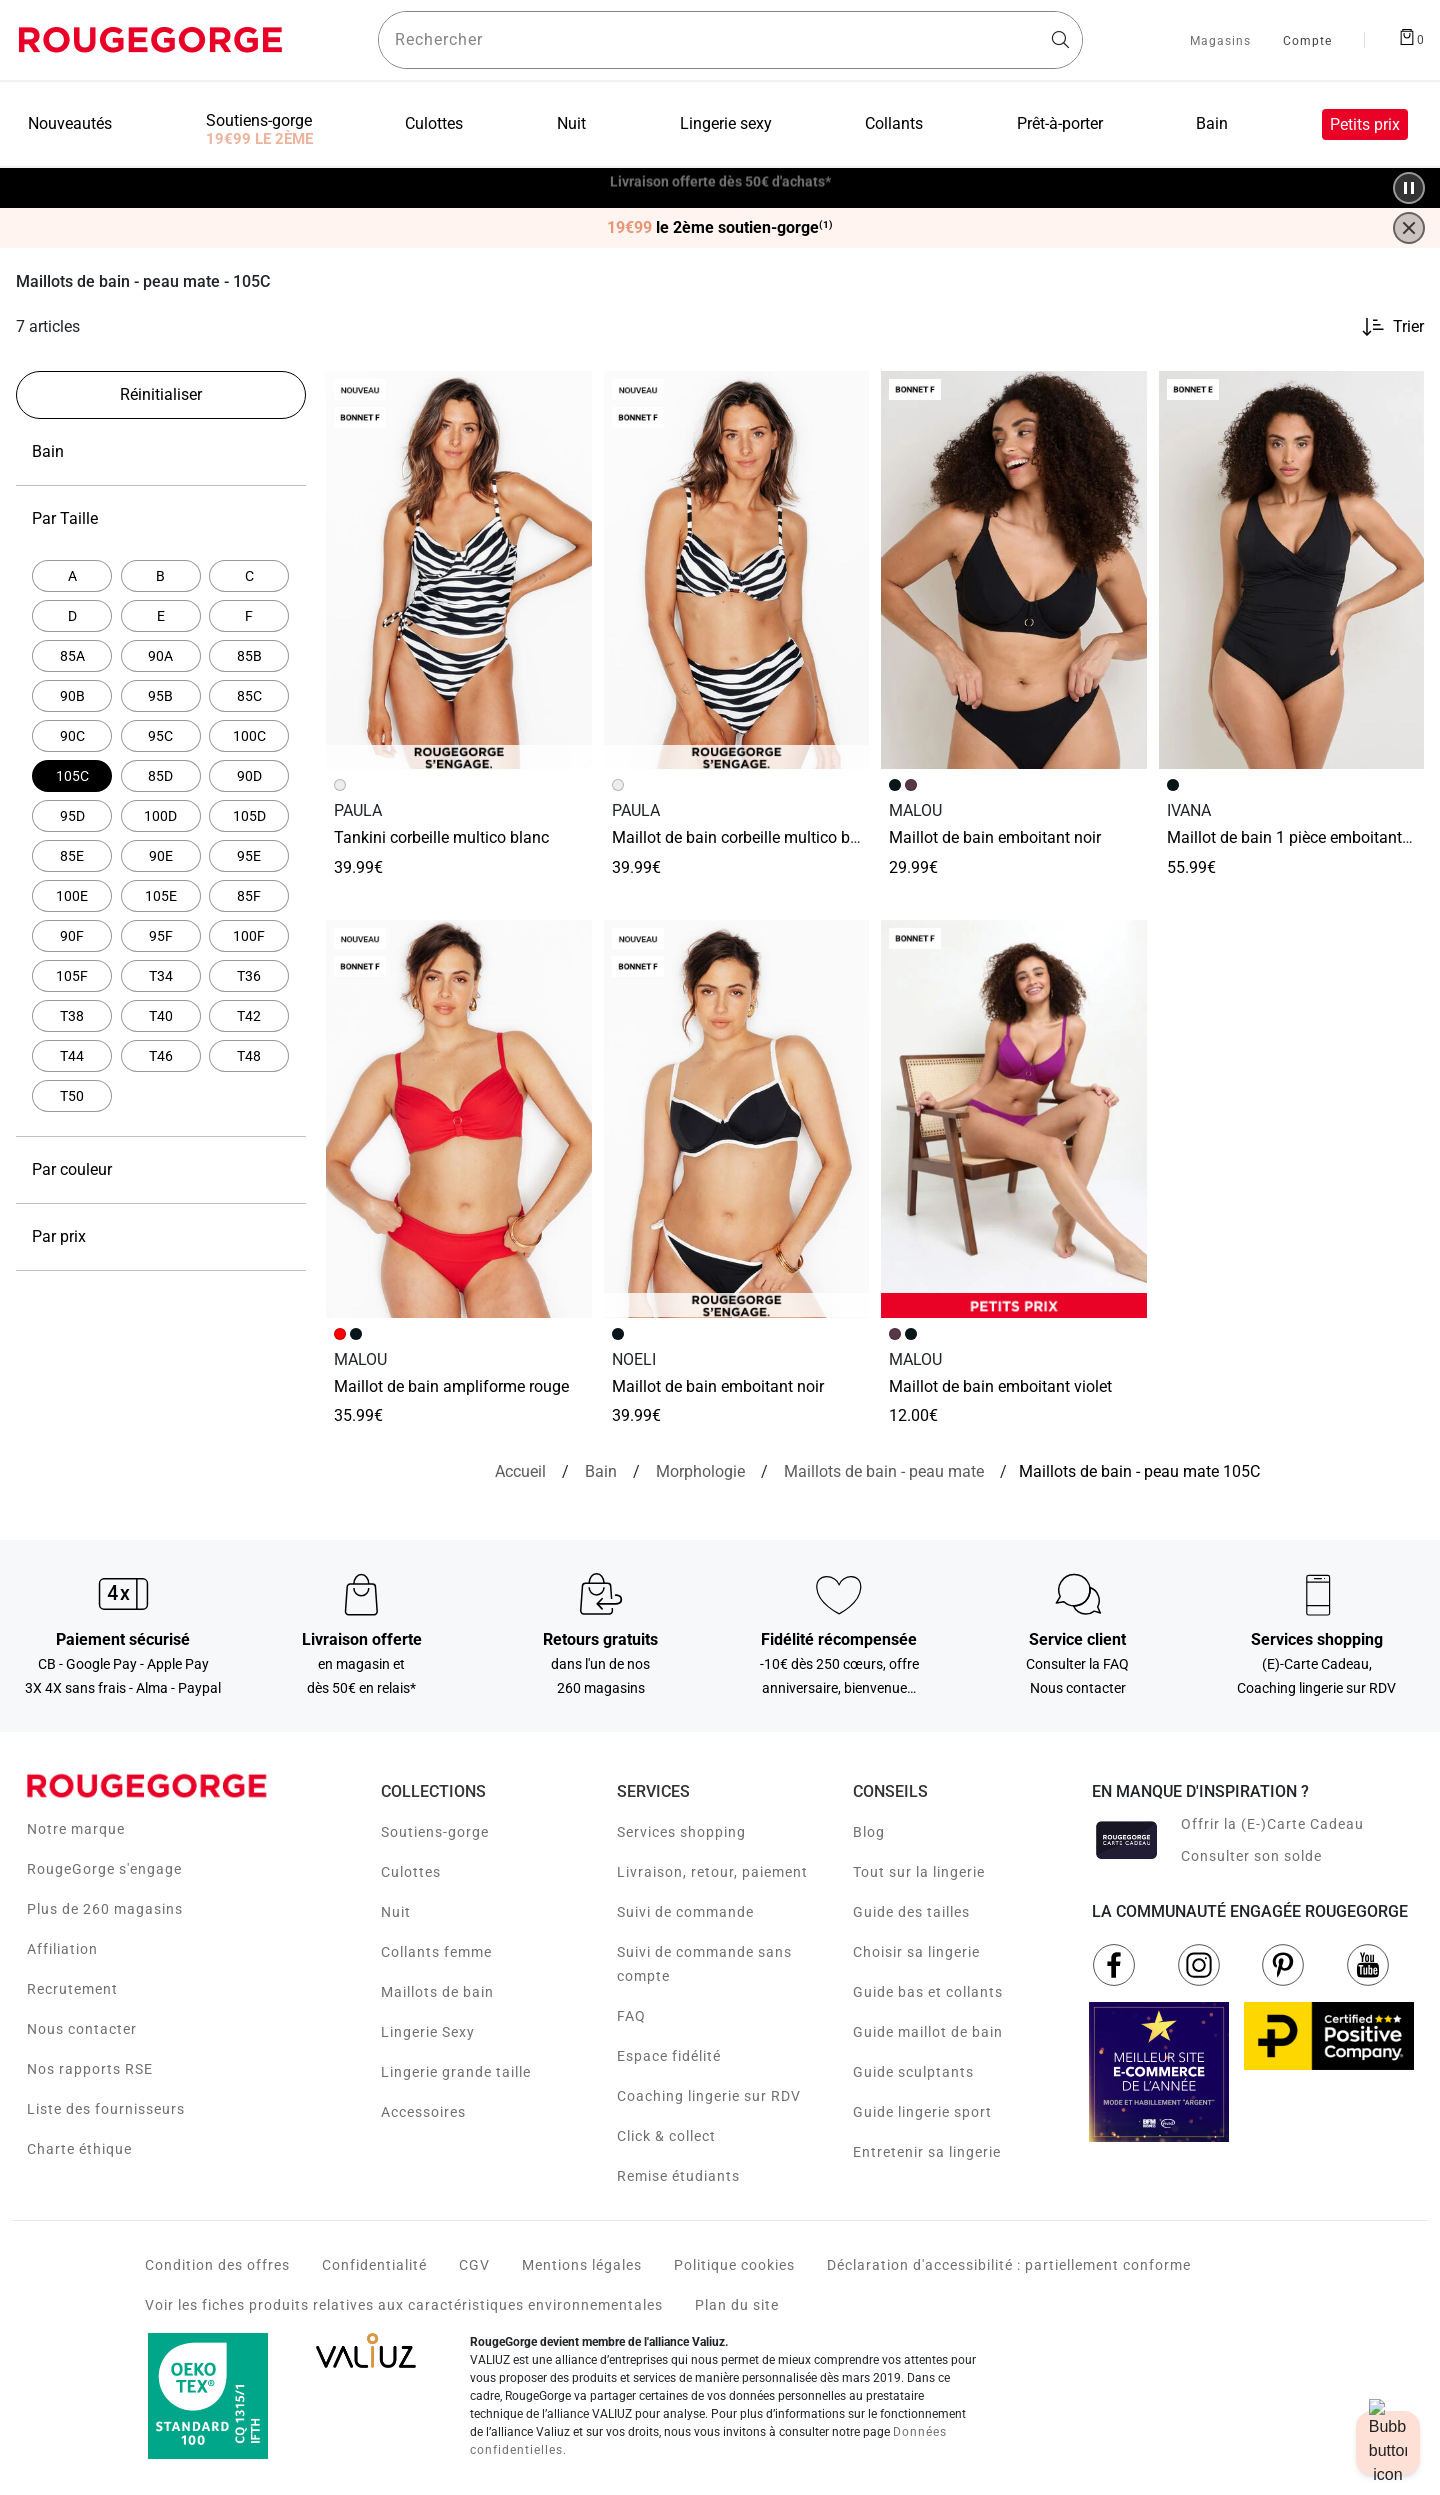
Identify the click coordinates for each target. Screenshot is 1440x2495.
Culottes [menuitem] (434, 123)
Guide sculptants (913, 2072)
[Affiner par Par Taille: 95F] (161, 936)
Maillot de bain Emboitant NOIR (995, 837)
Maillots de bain (437, 1992)
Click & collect (666, 2136)
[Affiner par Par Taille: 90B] (72, 696)
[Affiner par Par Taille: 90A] (161, 656)
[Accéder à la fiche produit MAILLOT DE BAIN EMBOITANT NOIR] (737, 1119)
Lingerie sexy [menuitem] (726, 123)
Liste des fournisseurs (106, 2109)
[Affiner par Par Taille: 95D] (72, 816)
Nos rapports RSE (90, 2069)
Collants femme (436, 1952)
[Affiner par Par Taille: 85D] (161, 776)
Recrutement (72, 1989)
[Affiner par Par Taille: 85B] (249, 656)
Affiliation (62, 1949)
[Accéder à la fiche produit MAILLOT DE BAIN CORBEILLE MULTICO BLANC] (737, 570)
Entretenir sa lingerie (927, 2152)
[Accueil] (520, 1472)
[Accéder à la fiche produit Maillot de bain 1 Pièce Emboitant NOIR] (1292, 570)
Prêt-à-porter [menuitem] (1060, 123)
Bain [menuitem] (1212, 123)
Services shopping (681, 1832)
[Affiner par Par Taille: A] (72, 576)
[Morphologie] (700, 1472)
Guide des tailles (911, 1912)
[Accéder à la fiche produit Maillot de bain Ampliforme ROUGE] (459, 1119)
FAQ (631, 2016)
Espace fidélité (669, 2056)
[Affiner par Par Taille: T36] (249, 976)
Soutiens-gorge (435, 1832)
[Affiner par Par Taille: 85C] (249, 696)
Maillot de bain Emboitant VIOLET (1000, 1386)
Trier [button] (1408, 327)
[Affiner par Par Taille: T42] (249, 1016)
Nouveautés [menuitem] (70, 123)
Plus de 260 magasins (105, 1909)
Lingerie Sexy (428, 2032)
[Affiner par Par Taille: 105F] (72, 976)
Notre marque (76, 1829)
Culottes (411, 1872)
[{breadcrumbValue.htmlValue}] (884, 1472)
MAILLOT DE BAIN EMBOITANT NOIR (718, 1386)
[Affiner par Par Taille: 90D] (249, 776)
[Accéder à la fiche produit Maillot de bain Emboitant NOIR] (1014, 570)
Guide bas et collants (928, 1992)
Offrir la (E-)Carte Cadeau (1272, 1824)
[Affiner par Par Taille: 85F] (249, 896)
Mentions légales (582, 2265)
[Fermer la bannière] (1409, 228)
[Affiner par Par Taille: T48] (249, 1056)
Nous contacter (82, 2029)
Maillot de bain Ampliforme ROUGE (451, 1386)
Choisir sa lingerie (916, 1952)
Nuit (396, 1912)
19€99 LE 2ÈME (259, 139)
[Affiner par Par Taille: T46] (161, 1056)
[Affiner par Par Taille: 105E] (161, 896)
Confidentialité (374, 2265)
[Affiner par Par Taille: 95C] (161, 736)
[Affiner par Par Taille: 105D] (249, 816)
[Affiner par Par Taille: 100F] (249, 936)
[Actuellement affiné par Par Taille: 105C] (72, 776)
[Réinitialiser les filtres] (161, 395)
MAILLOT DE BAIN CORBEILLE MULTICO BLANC (746, 837)
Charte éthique (79, 2149)
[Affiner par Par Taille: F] (249, 616)
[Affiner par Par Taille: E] (161, 616)
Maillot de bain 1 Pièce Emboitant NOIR (1300, 837)
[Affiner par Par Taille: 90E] (161, 856)
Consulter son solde (1251, 1856)
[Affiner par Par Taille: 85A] (72, 656)
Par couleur (161, 1170)
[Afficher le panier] (1411, 36)
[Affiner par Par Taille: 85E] (72, 856)
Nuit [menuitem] (571, 123)
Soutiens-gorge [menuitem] (259, 120)
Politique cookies (734, 2265)
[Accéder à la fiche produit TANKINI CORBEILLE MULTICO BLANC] (459, 570)
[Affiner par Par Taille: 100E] (72, 896)
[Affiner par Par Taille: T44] (72, 1056)
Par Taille (161, 519)
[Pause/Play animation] (1409, 188)
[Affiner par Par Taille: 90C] (72, 736)
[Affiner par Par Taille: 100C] (249, 736)
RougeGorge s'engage (104, 1869)
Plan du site (737, 2305)
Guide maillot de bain (928, 2032)
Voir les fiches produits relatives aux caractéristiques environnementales (404, 2305)
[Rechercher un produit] (730, 40)
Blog (869, 1832)
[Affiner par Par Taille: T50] (72, 1096)
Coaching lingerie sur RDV (709, 2096)
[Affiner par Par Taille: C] (249, 576)
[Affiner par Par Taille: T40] (161, 1016)
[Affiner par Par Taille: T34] (161, 976)
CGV (474, 2265)
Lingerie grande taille (456, 2072)
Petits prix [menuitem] (1365, 124)
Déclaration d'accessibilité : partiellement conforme (1009, 2265)
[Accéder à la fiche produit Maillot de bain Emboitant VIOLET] (1014, 1119)
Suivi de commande (685, 1912)
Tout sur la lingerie (919, 1872)
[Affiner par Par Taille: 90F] (72, 936)
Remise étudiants (678, 2176)
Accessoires (423, 2112)
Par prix (161, 1237)
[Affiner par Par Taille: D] (72, 616)
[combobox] (730, 40)
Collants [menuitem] (894, 123)
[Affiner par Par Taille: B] (161, 576)
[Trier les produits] (1384, 327)
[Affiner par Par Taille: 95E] (249, 856)
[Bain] (601, 1472)
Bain (161, 452)
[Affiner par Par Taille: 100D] (161, 816)
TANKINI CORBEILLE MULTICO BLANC (441, 837)
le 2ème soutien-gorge (720, 228)
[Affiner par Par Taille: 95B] (161, 696)
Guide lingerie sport (922, 2112)
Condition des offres (217, 2265)
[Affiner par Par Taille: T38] (72, 1016)
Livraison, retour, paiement (712, 1872)
